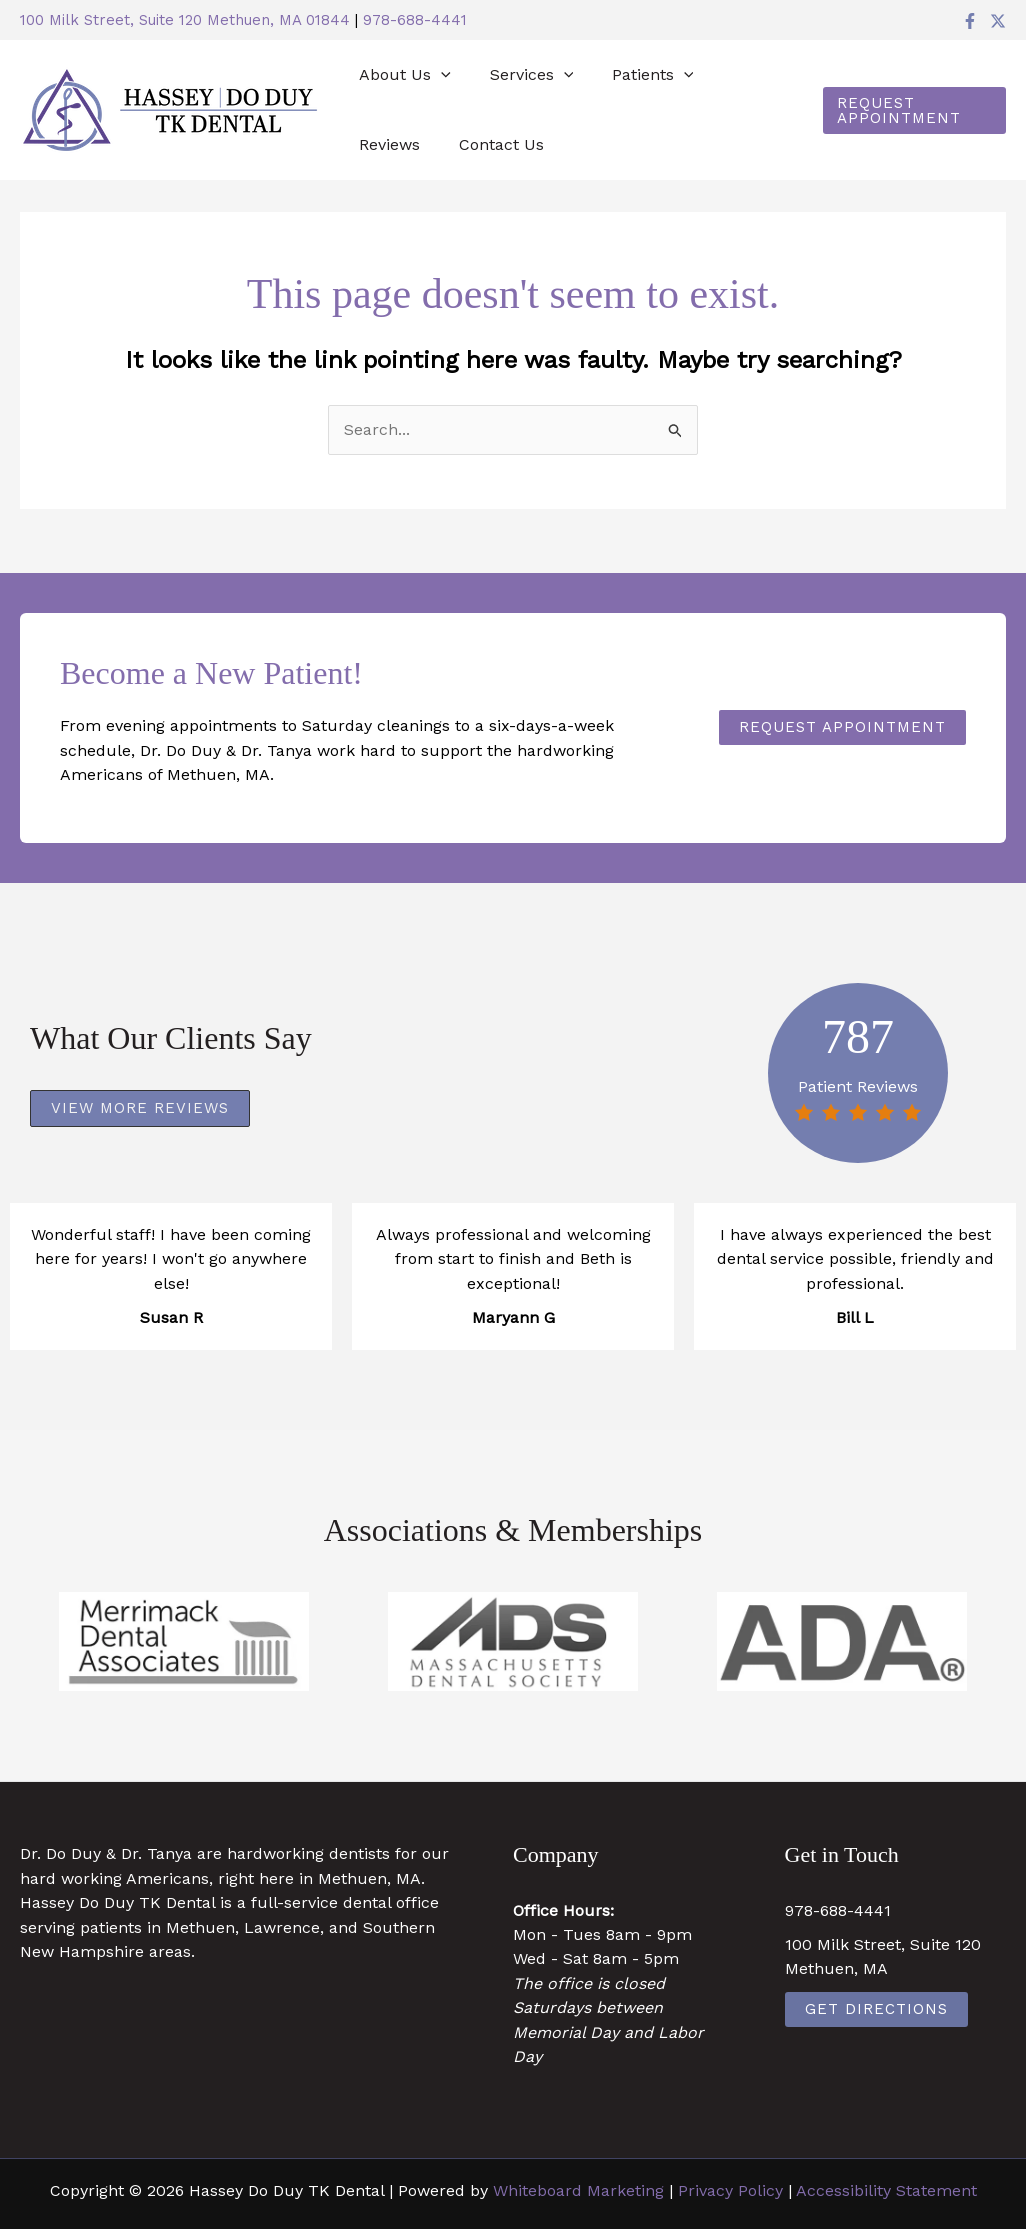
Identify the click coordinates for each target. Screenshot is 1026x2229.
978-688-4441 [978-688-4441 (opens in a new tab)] (415, 20)
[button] (438, 75)
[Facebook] (970, 21)
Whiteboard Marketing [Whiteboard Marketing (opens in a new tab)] (578, 2190)
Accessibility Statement (886, 2190)
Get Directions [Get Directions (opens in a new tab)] (876, 2009)
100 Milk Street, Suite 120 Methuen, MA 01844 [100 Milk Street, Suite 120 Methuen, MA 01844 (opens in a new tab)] (185, 20)
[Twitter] (998, 21)
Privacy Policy (730, 2190)
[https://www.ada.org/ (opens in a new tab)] (842, 1641)
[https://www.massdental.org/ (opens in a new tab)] (513, 1641)
